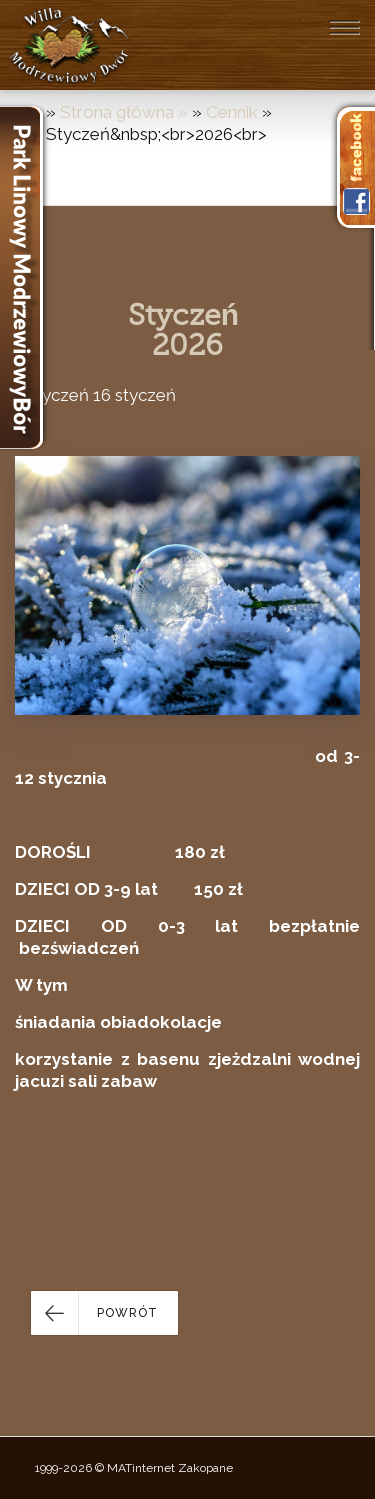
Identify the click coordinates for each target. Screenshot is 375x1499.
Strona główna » (126, 112)
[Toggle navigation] (344, 27)
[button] (104, 1313)
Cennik (232, 112)
